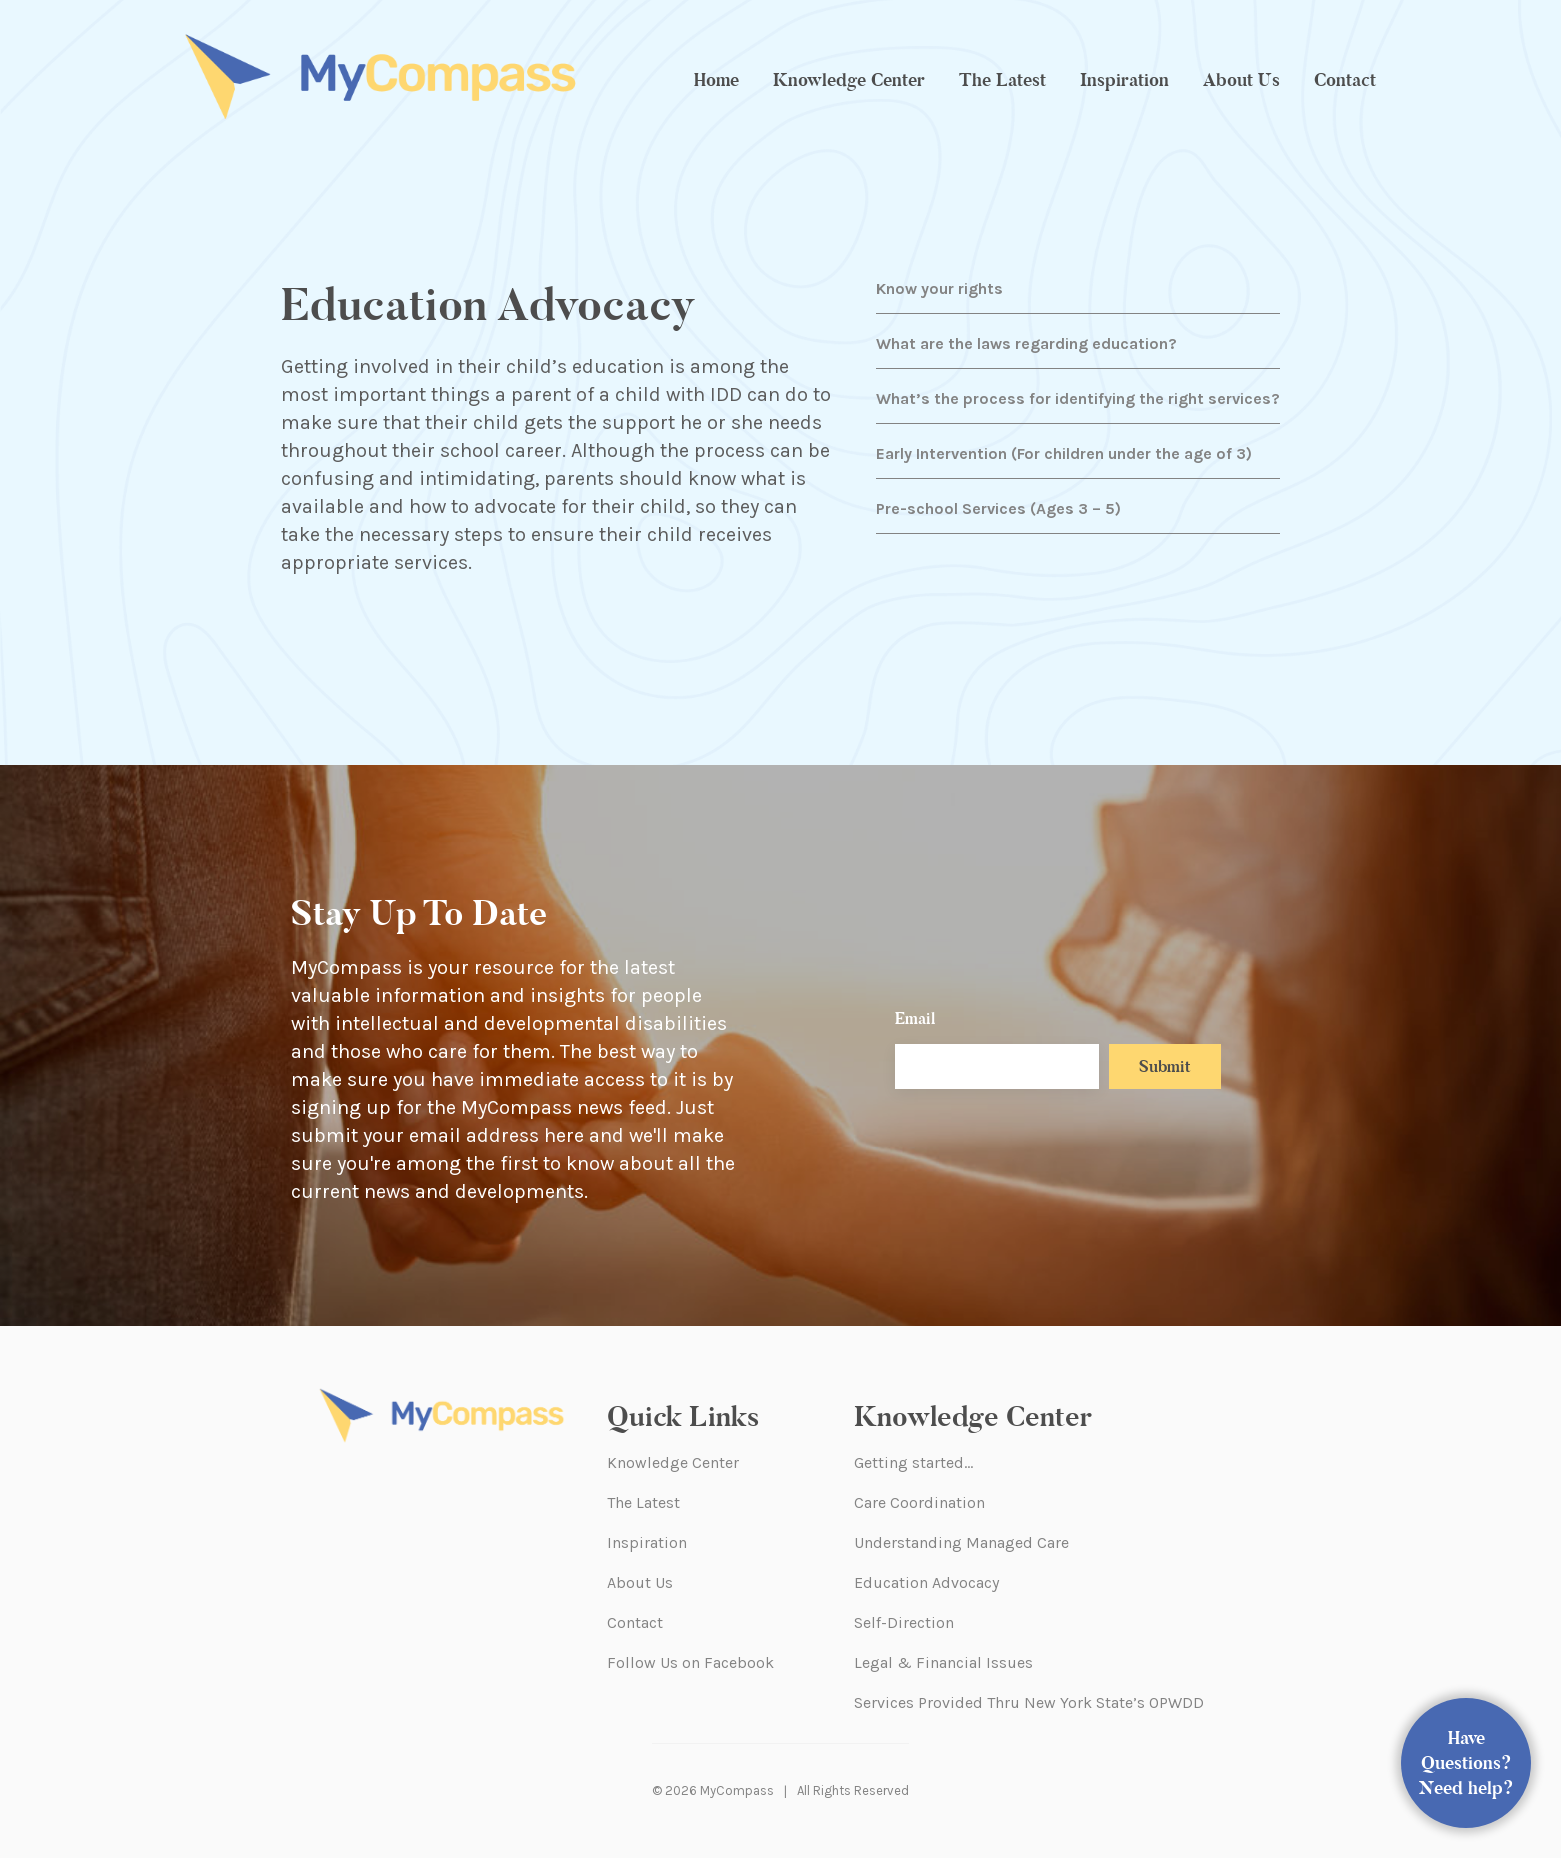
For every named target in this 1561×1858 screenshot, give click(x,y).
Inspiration (1124, 80)
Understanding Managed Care (961, 1542)
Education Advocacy (926, 1582)
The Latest (1002, 80)
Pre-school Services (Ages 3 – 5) (998, 508)
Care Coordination (919, 1502)
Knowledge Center (849, 80)
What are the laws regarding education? (1026, 343)
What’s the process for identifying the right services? (1078, 398)
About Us (1241, 80)
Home (716, 80)
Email (915, 1018)
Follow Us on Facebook (690, 1662)
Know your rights (939, 288)
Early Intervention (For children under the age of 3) (1064, 453)
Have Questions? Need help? (1466, 1763)
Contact (1345, 80)
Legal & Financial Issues (943, 1662)
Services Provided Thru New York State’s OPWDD (1029, 1702)
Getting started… (913, 1462)
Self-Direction (904, 1622)
